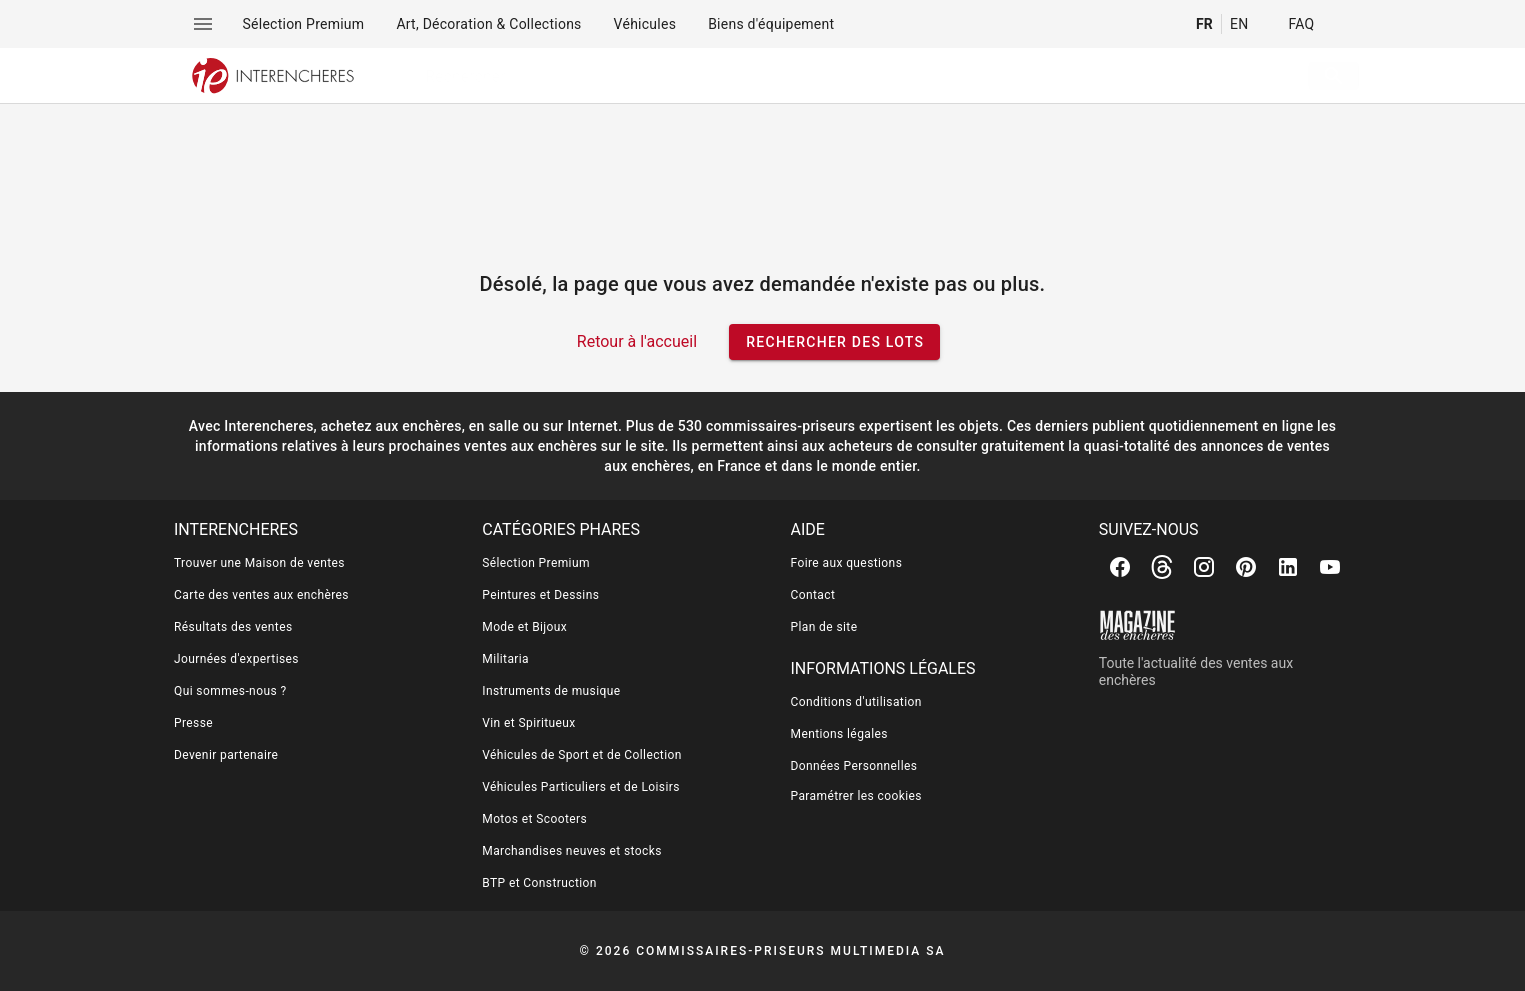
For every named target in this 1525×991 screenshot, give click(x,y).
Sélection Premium (536, 563)
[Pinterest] (1246, 567)
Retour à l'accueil (637, 341)
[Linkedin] (1288, 567)
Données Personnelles (854, 766)
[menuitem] (304, 24)
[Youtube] (1330, 567)
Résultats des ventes (233, 627)
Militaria (505, 659)
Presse (193, 723)
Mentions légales (839, 734)
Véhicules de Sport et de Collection (582, 755)
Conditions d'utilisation (856, 702)
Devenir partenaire (226, 755)
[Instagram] (1204, 567)
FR (1204, 24)
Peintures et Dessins (540, 595)
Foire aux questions (847, 563)
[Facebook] (1120, 567)
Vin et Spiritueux (528, 723)
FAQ (1301, 24)
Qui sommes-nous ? (230, 691)
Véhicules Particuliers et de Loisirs (581, 787)
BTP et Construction (539, 883)
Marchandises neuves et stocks (572, 851)
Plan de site (824, 627)
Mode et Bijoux (524, 627)
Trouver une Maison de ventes (259, 563)
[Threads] (1162, 567)
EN (1239, 24)
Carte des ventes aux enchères (261, 595)
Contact (813, 595)
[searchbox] (830, 76)
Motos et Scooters (534, 819)
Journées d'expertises (236, 659)
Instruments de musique (551, 691)
